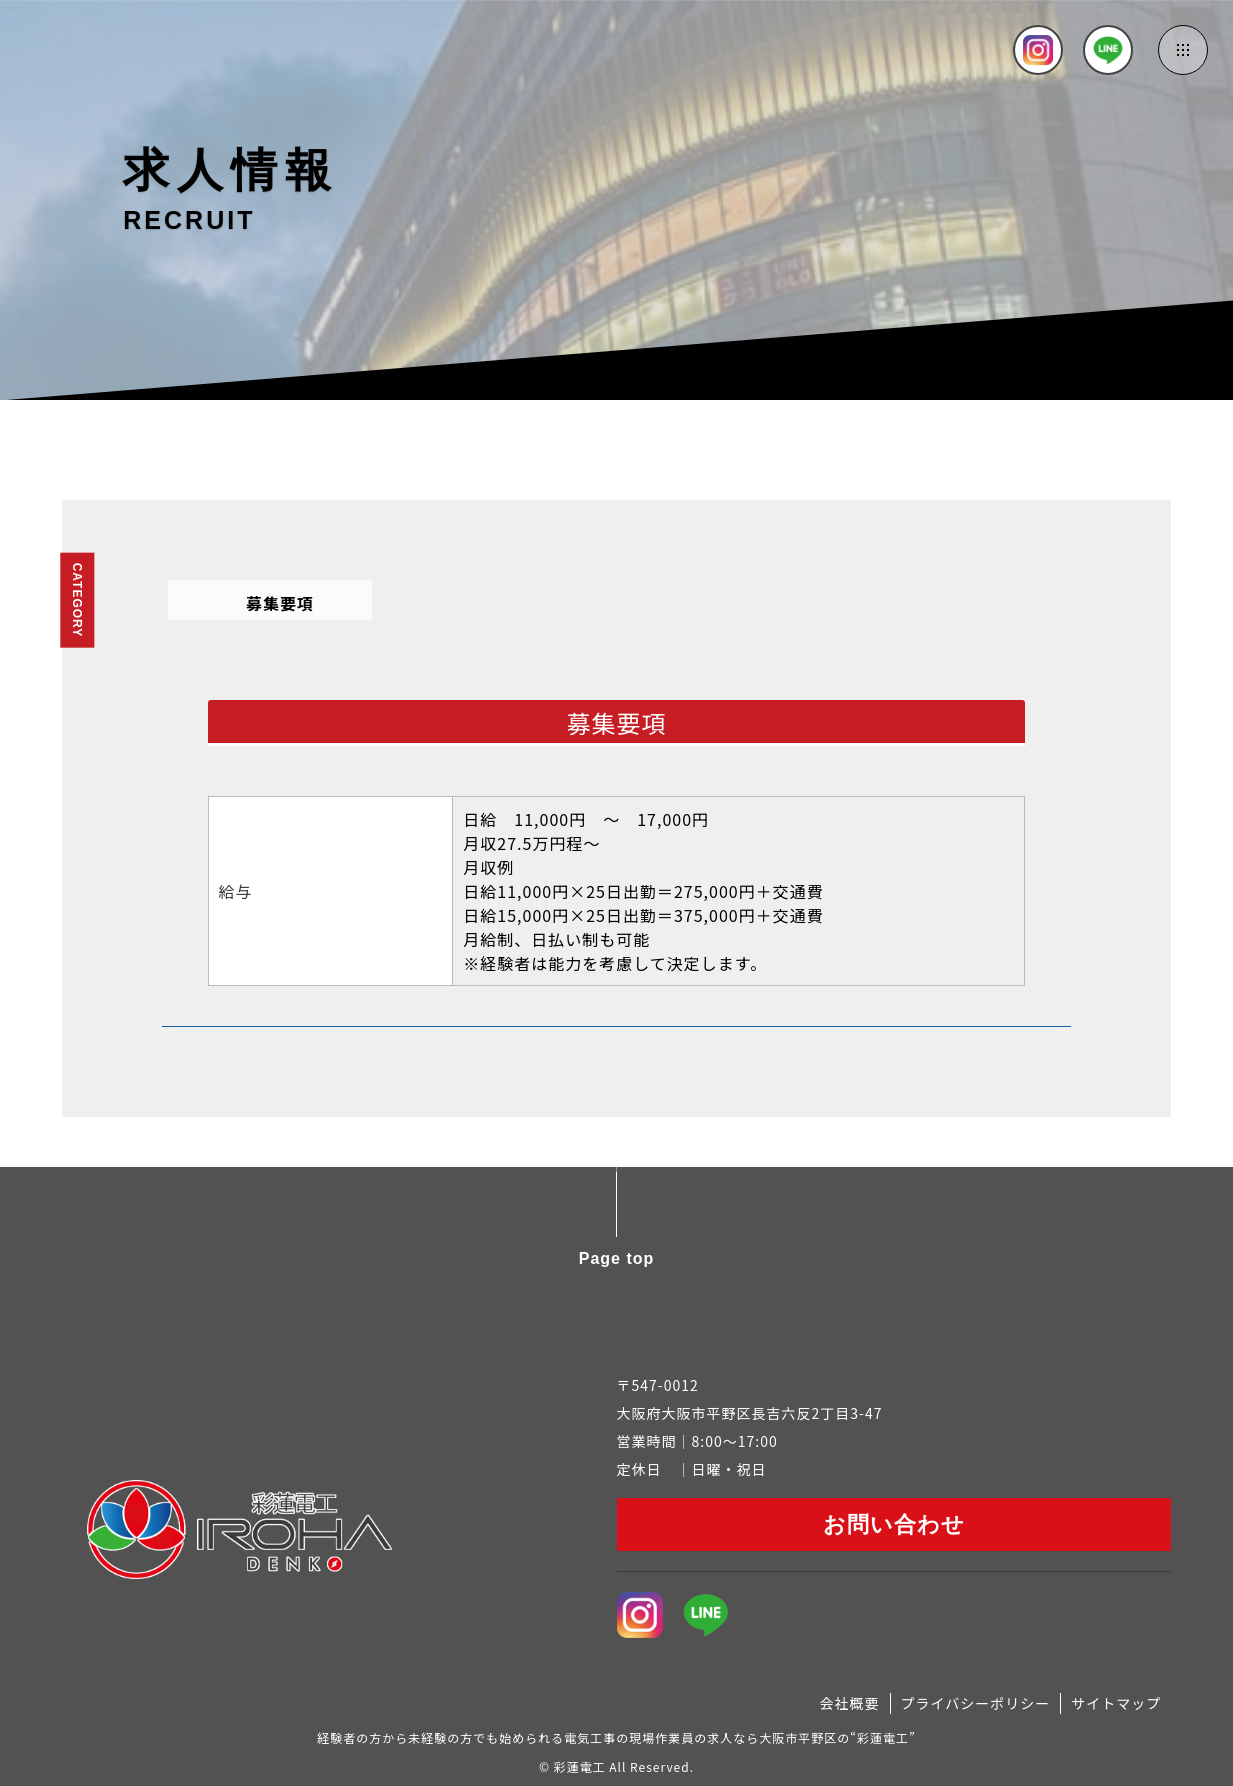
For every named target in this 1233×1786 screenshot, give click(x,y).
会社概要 (850, 1703)
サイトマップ (1116, 1703)
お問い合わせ (894, 1524)
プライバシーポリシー (976, 1703)
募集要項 (280, 603)
